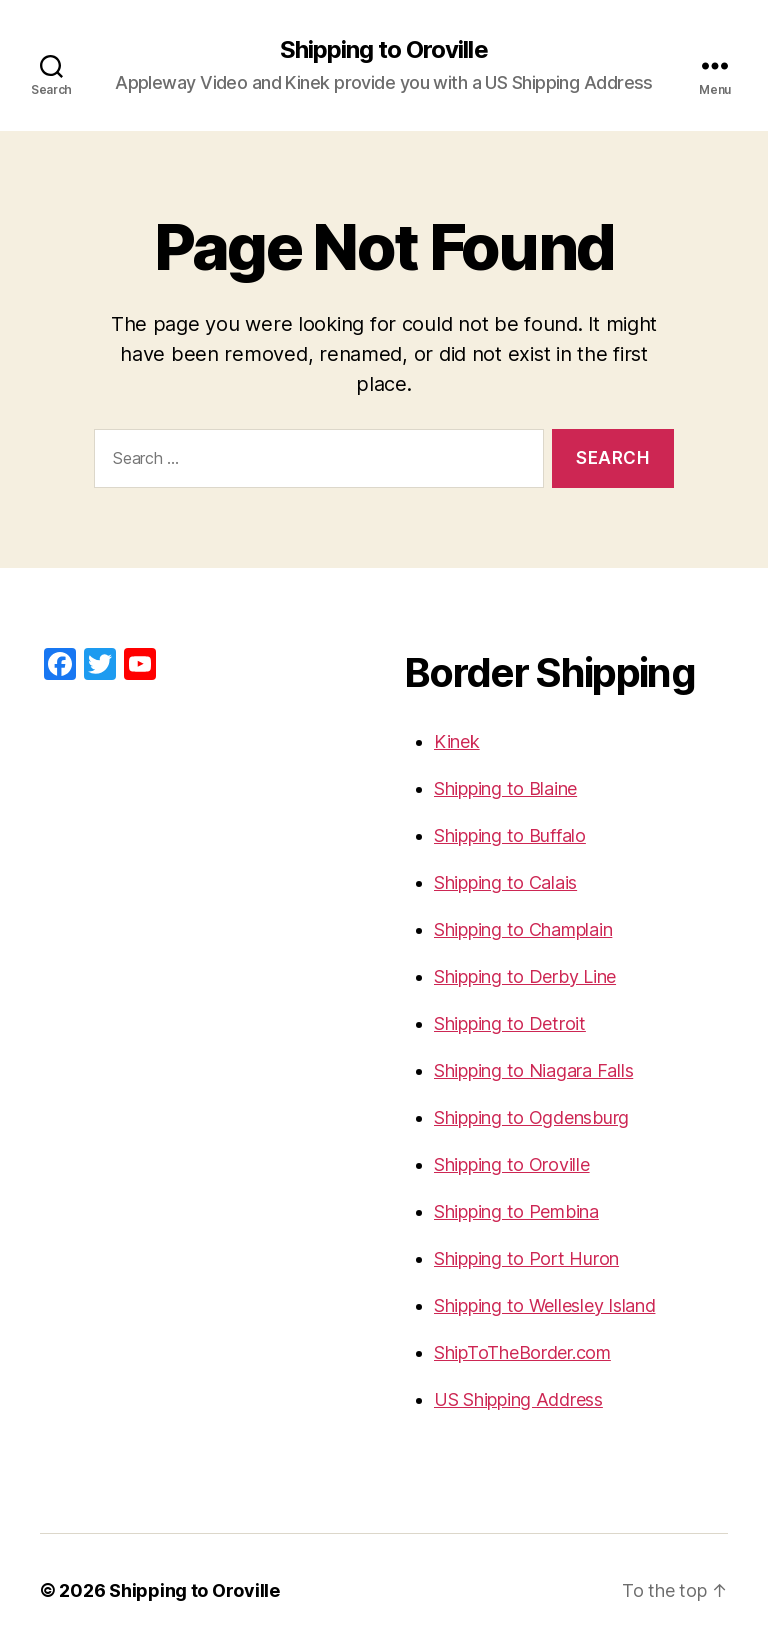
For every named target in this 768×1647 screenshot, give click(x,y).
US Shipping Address (518, 1399)
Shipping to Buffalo (510, 835)
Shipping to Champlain (523, 929)
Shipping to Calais (505, 882)
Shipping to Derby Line (525, 976)
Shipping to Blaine (505, 788)
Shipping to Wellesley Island (544, 1305)
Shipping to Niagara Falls (533, 1070)
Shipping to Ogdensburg (531, 1117)
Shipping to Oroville (383, 50)
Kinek (457, 741)
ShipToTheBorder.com (522, 1352)
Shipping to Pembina (516, 1211)
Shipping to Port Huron (526, 1258)
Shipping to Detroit (510, 1023)
